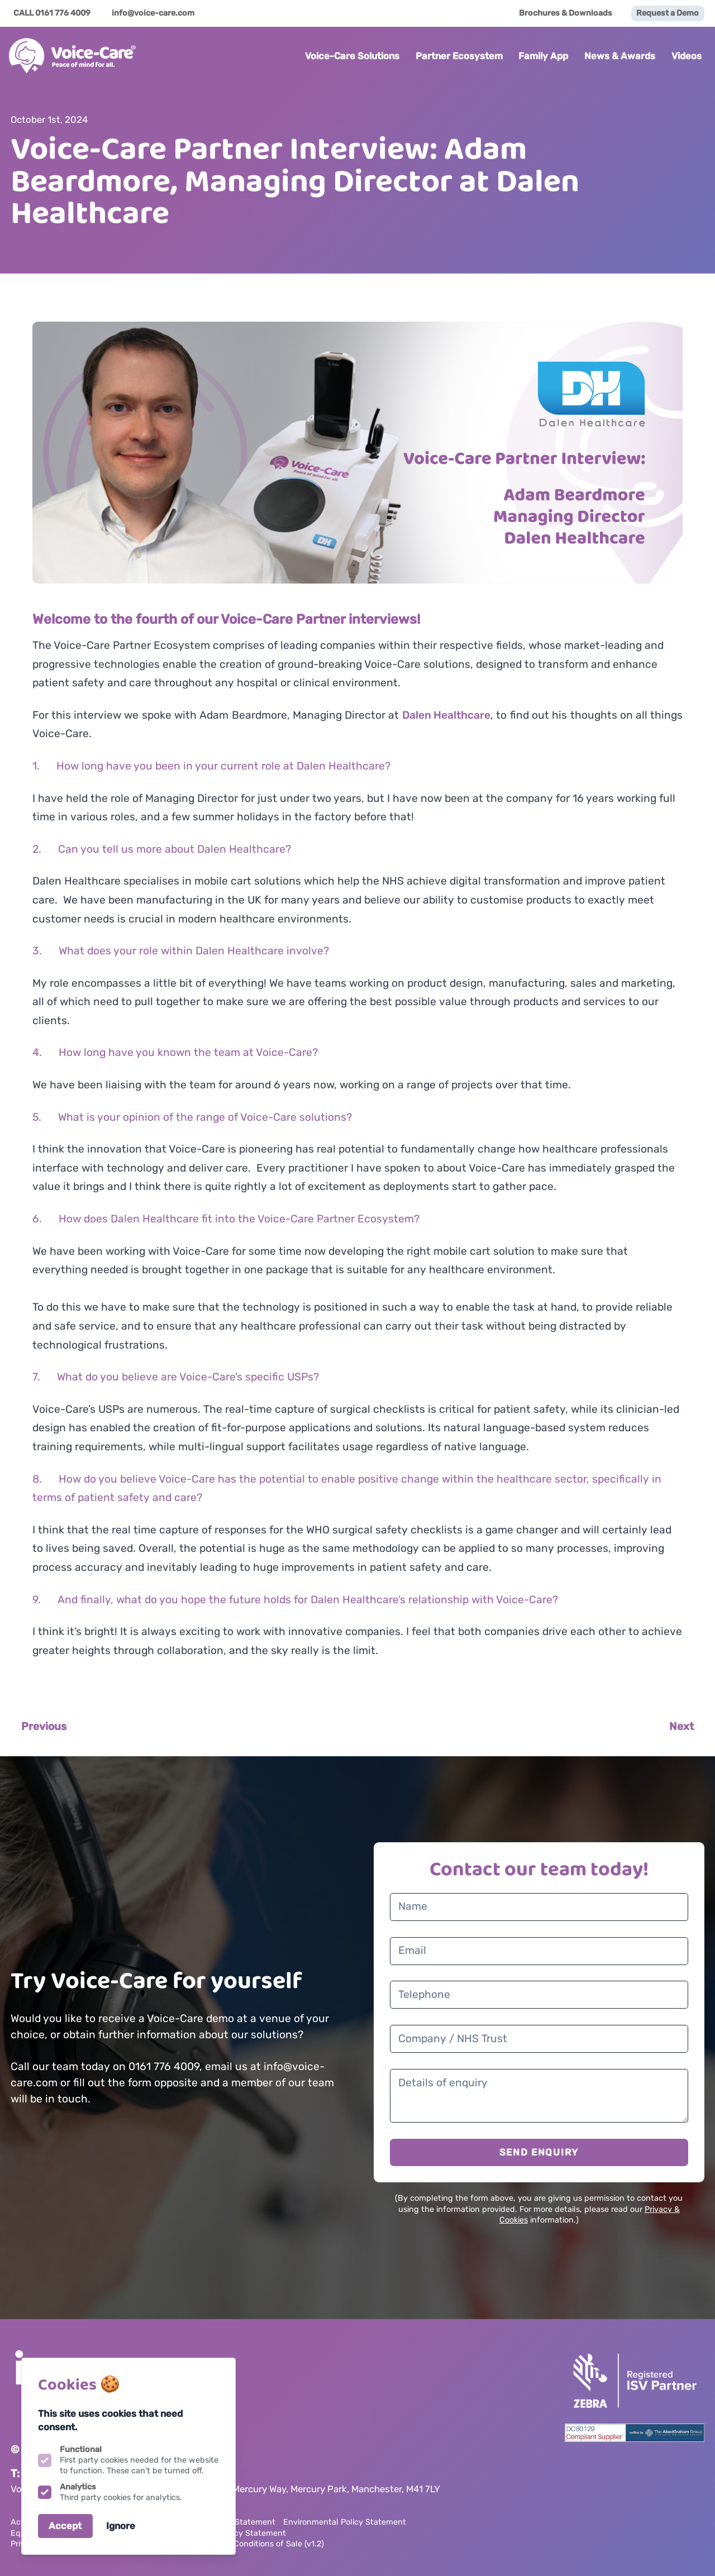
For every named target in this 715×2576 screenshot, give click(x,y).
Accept (65, 2525)
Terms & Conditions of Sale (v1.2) (262, 2544)
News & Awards (619, 55)
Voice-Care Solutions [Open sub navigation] (352, 55)
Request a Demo (667, 13)
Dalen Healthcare (446, 715)
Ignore (120, 2525)
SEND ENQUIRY (539, 2152)
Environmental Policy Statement (344, 2522)
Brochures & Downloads (565, 13)
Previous (43, 1726)
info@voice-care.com (153, 13)
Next (681, 1726)
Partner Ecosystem (459, 55)
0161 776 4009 (62, 13)
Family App (543, 55)
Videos (686, 55)
